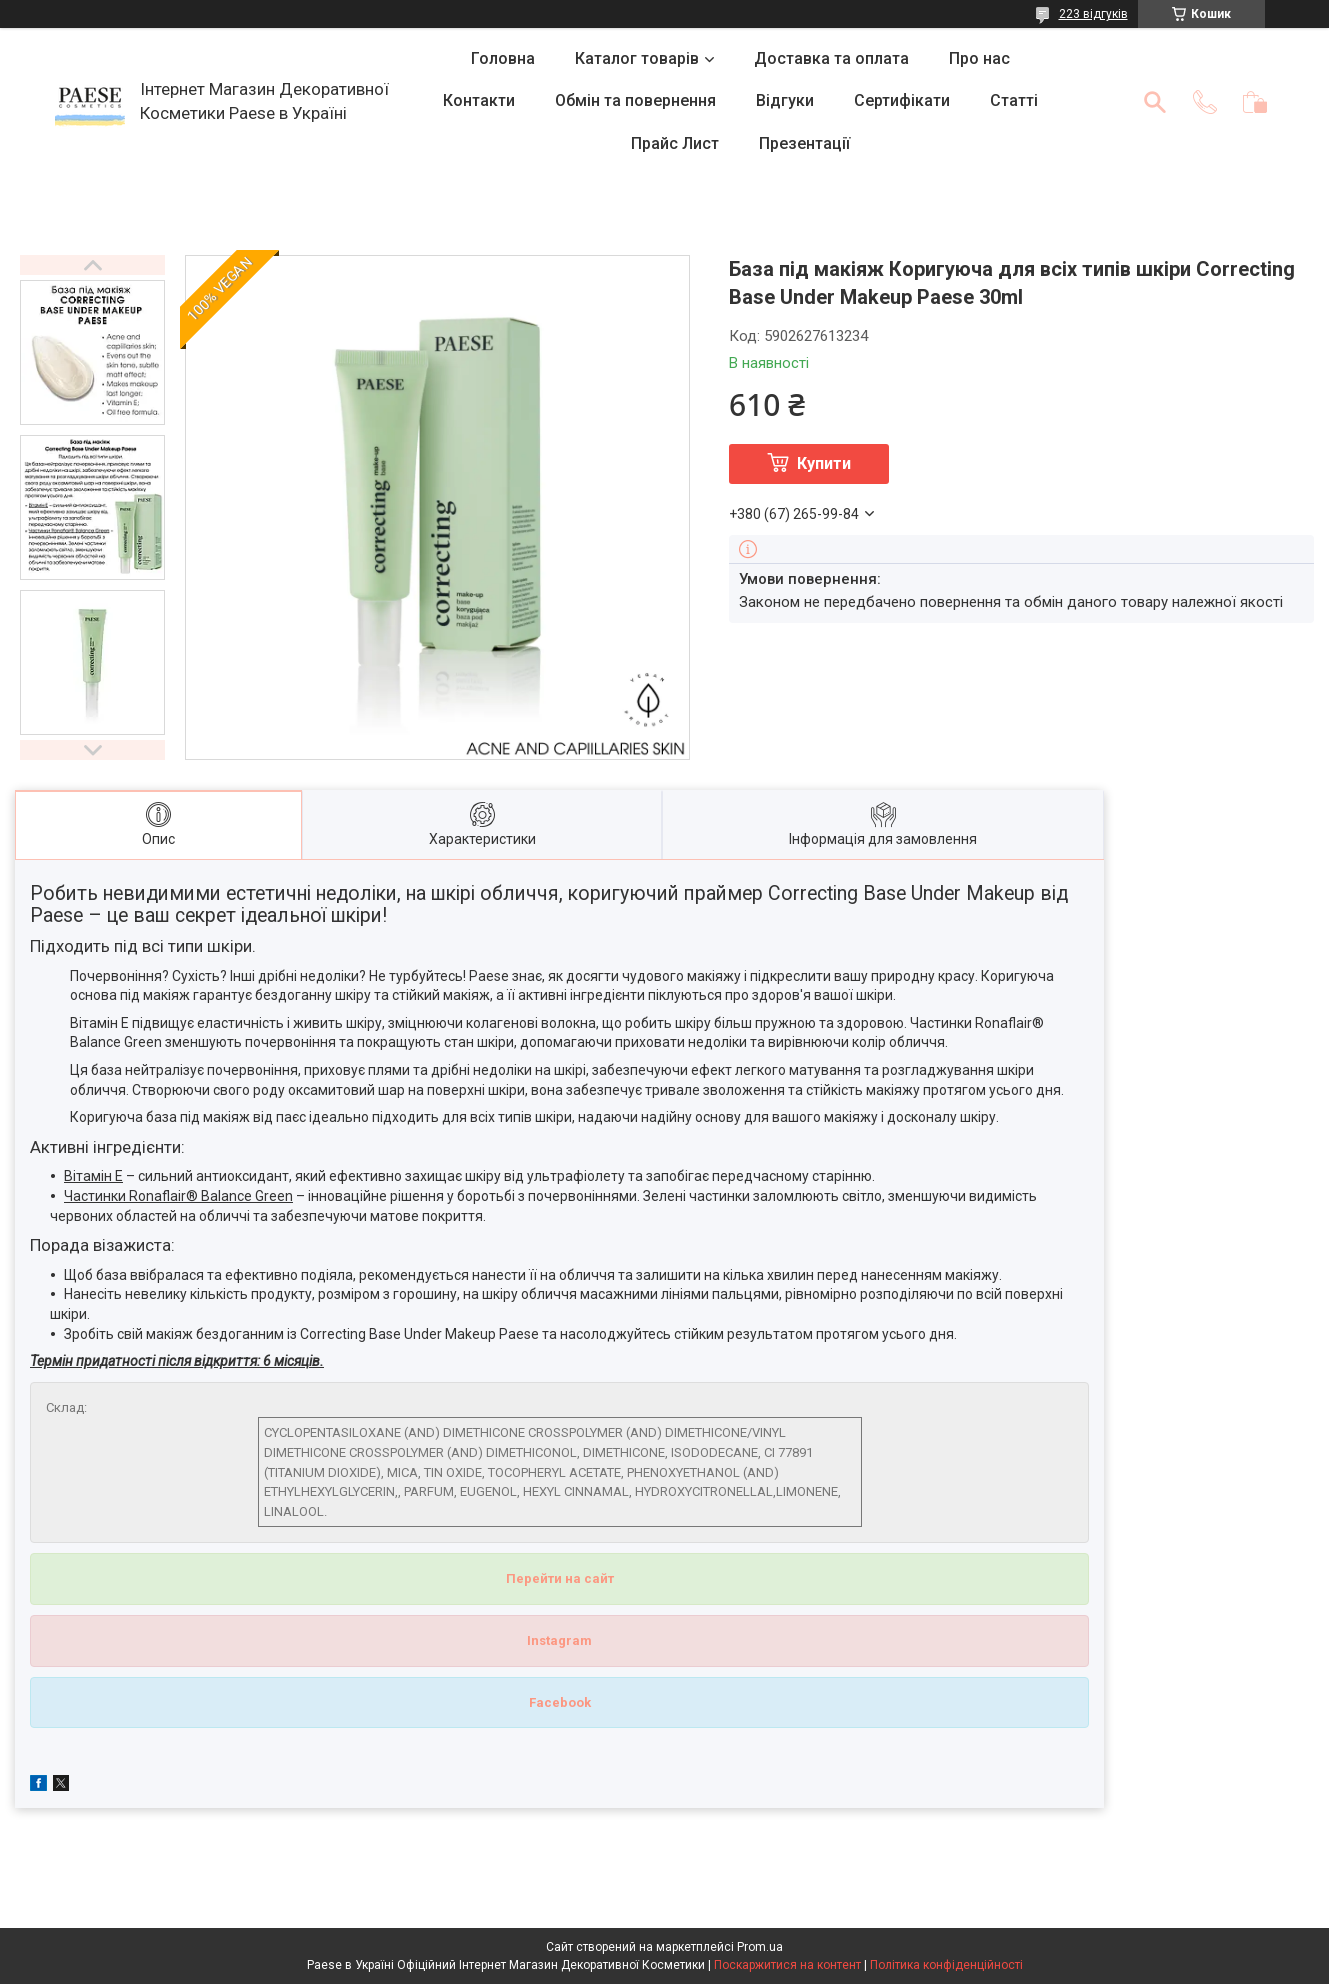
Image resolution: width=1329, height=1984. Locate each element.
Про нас (979, 58)
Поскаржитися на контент (787, 1965)
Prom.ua (760, 1947)
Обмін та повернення (635, 100)
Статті (1014, 100)
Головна (503, 58)
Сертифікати (902, 100)
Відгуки (785, 100)
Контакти (479, 100)
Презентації (804, 143)
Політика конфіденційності (946, 1965)
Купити (824, 463)
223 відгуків (1093, 14)
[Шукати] (1155, 102)
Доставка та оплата (831, 58)
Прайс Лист (675, 143)
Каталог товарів (637, 58)
